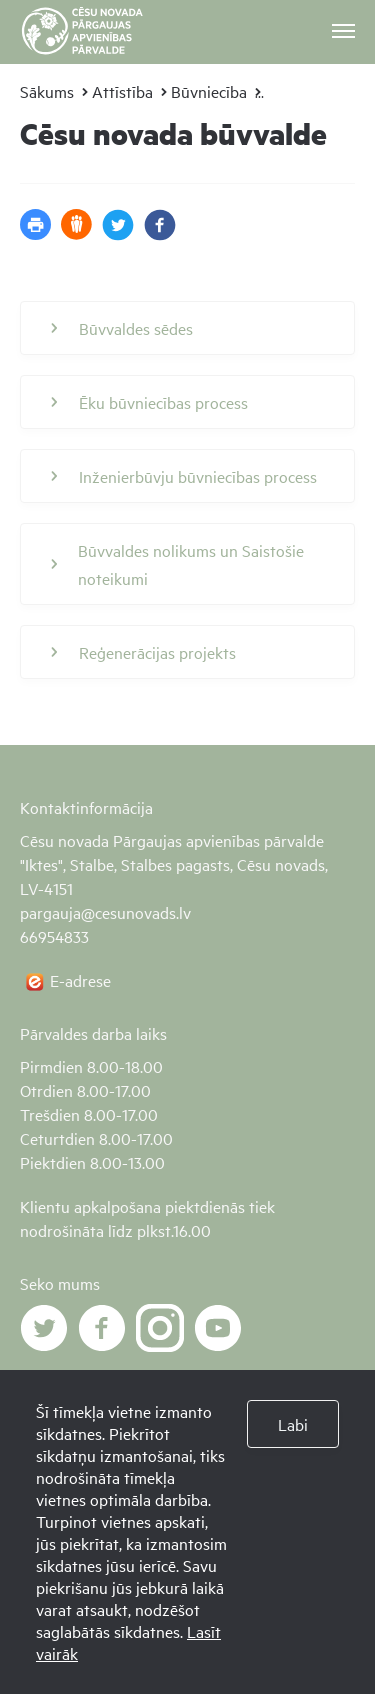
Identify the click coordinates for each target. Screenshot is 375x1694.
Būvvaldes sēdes (122, 328)
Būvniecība (209, 91)
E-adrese (80, 980)
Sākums (47, 91)
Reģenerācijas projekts (143, 652)
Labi (293, 1424)
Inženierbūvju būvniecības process (184, 476)
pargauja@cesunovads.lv (105, 912)
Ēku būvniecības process (149, 402)
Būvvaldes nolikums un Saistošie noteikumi (177, 564)
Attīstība (122, 91)
